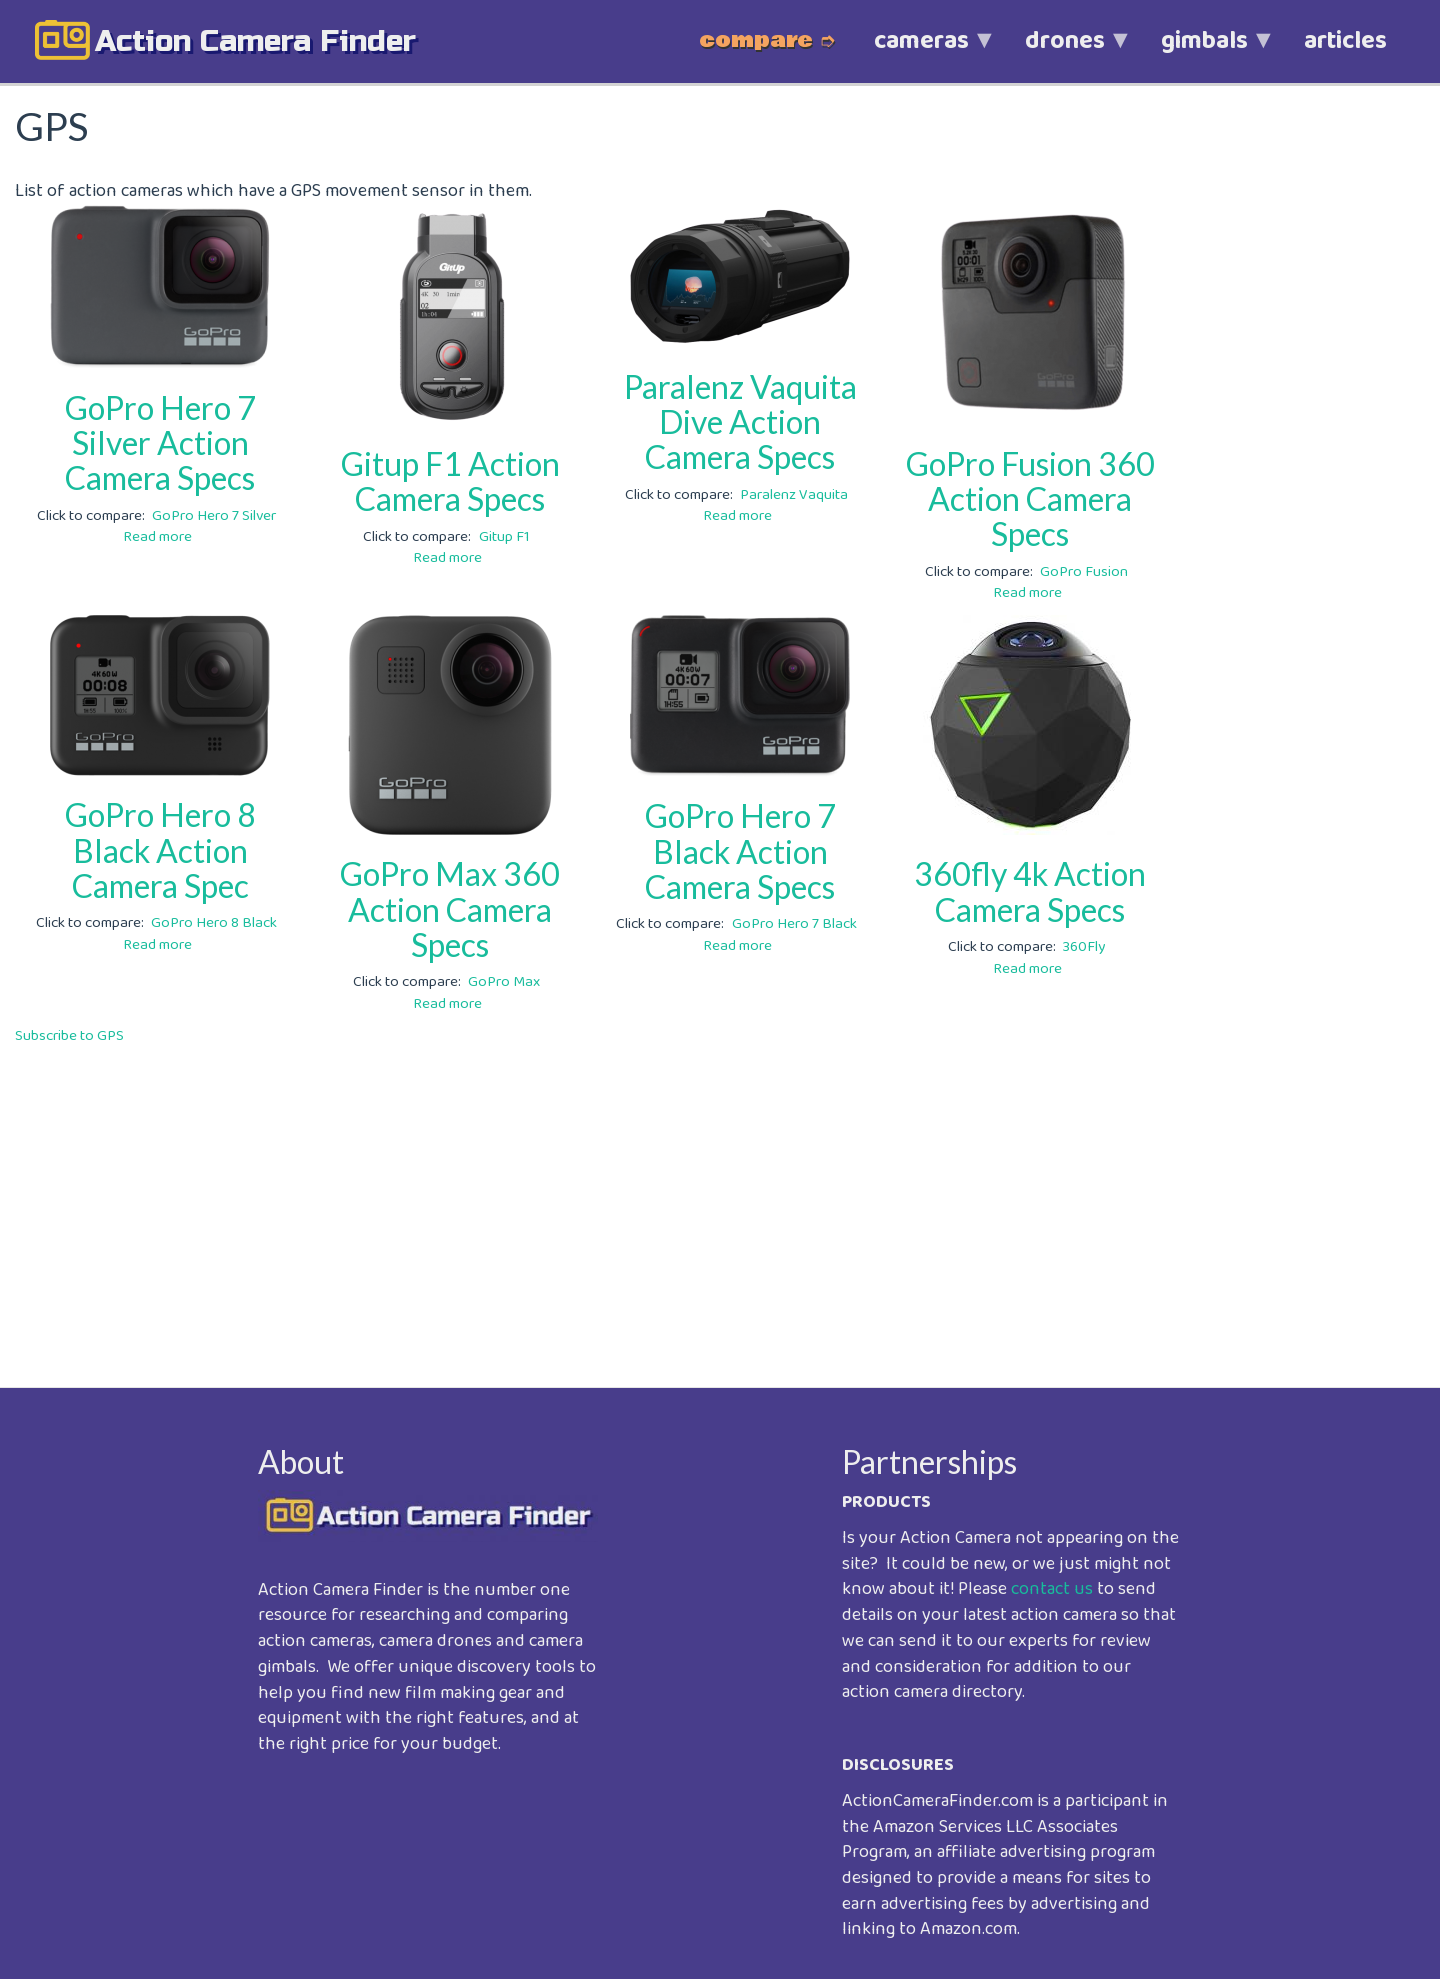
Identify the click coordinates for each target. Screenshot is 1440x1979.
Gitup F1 (504, 537)
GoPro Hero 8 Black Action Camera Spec (160, 849)
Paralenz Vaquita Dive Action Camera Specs (740, 421)
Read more (157, 537)
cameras (921, 51)
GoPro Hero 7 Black (794, 924)
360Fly (1084, 947)
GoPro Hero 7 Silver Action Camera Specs (160, 442)
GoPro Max (504, 982)
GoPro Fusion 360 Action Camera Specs (1030, 498)
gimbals (1204, 51)
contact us (1052, 1589)
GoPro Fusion (1084, 572)
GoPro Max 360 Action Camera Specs (450, 908)
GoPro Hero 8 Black (214, 923)
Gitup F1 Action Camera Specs (450, 481)
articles (1345, 41)
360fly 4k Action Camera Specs (1030, 891)
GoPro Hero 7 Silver (214, 516)
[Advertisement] (615, 1202)
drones (1065, 51)
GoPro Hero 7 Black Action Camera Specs (740, 850)
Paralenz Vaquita (794, 495)
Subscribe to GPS (69, 1036)
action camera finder (255, 41)
